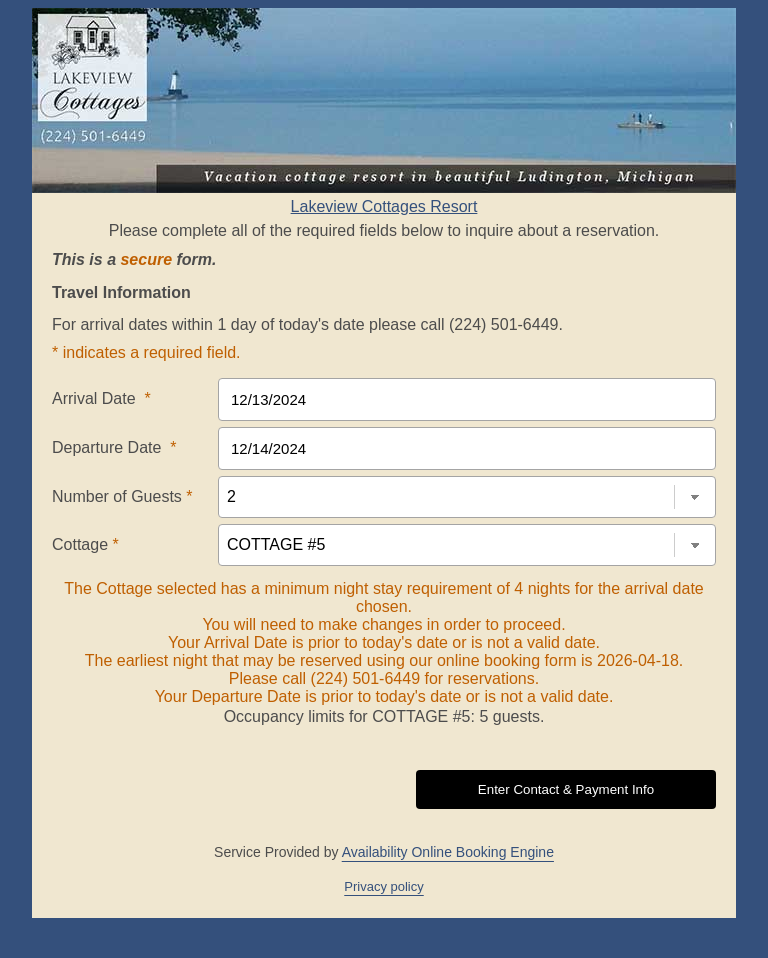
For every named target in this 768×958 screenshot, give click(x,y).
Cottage (85, 544)
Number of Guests (122, 496)
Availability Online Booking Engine (448, 852)
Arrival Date (101, 398)
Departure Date (114, 447)
